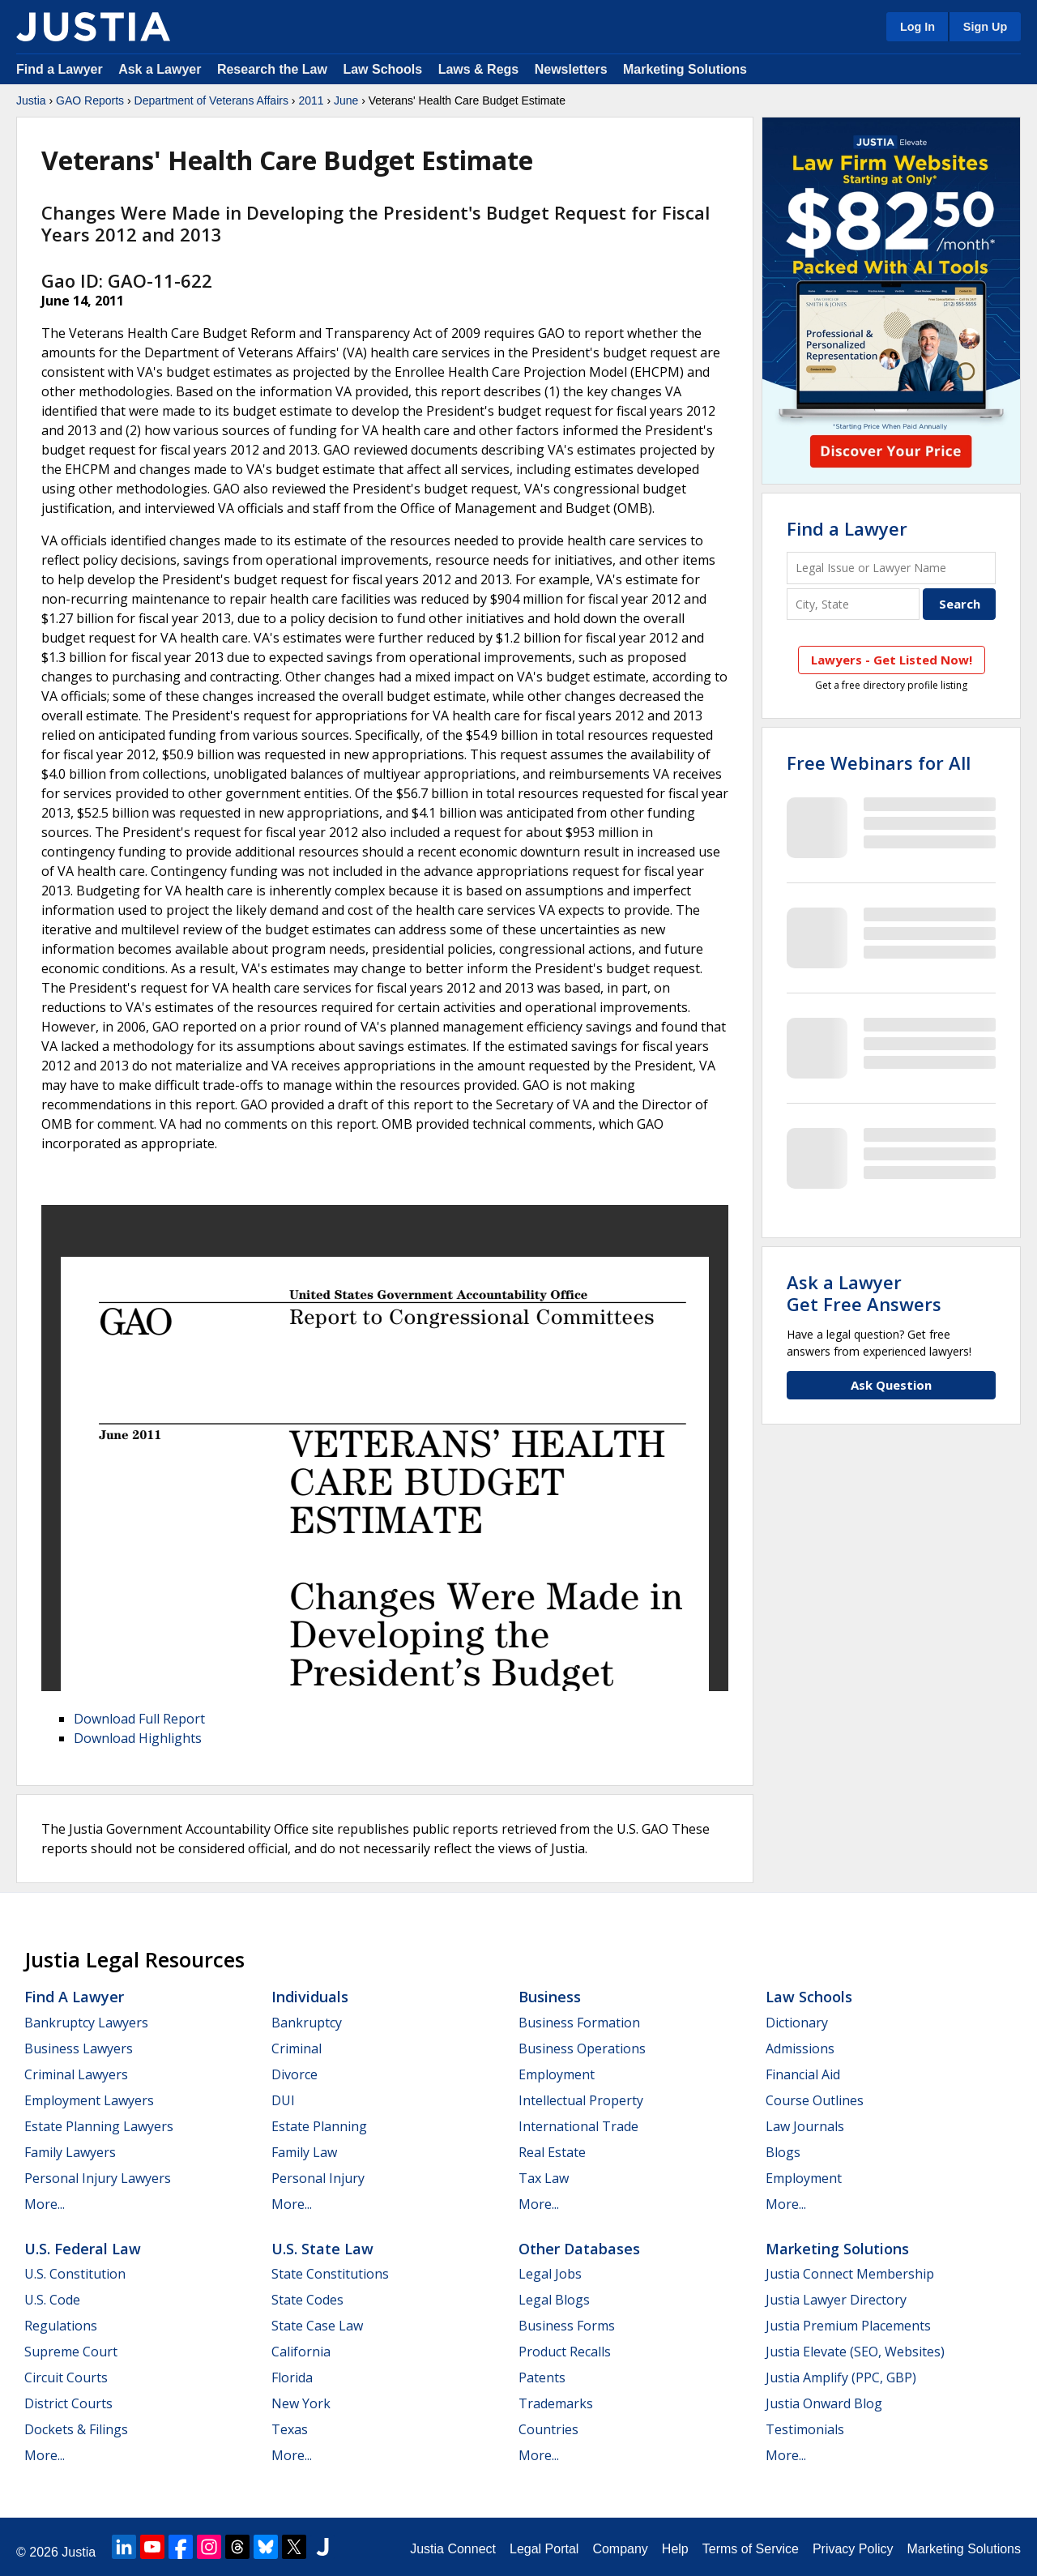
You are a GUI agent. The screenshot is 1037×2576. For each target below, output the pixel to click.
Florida (292, 2377)
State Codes (307, 2300)
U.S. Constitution (75, 2274)
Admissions (800, 2048)
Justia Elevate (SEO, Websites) (855, 2351)
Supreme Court (70, 2351)
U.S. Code (52, 2300)
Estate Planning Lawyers (98, 2126)
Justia (31, 100)
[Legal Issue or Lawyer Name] (891, 567)
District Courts (68, 2403)
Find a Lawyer (59, 69)
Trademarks (555, 2403)
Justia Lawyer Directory (836, 2300)
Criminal (296, 2048)
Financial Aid (803, 2074)
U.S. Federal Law (82, 2248)
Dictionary (797, 2022)
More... (44, 2204)
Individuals (309, 1996)
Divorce (294, 2074)
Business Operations (582, 2048)
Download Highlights (138, 1738)
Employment (556, 2074)
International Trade (578, 2126)
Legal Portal (544, 2549)
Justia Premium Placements (848, 2326)
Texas (289, 2429)
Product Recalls (564, 2351)
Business (549, 1996)
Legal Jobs (550, 2274)
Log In (917, 26)
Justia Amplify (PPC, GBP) (841, 2377)
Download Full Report (139, 1719)
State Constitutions (330, 2274)
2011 (310, 100)
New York (301, 2403)
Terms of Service (750, 2549)
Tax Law (543, 2178)
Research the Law (272, 69)
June (346, 100)
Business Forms (566, 2326)
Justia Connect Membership (850, 2274)
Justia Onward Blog (824, 2403)
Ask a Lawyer (161, 69)
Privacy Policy (853, 2549)
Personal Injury (318, 2178)
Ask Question (891, 1385)
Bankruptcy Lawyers (86, 2022)
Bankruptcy (306, 2022)
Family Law (304, 2152)
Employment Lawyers (89, 2100)
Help (675, 2549)
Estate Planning (319, 2126)
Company (619, 2549)
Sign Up (985, 26)
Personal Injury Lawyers (97, 2178)
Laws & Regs (478, 69)
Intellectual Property (580, 2100)
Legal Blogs (554, 2300)
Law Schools (382, 69)
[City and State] (853, 604)
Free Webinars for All (879, 762)
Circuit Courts (66, 2377)
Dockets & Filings (76, 2429)
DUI (283, 2100)
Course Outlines (815, 2100)
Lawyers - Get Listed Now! (891, 659)
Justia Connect (453, 2549)
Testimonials (805, 2429)
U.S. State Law (322, 2248)
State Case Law (317, 2326)
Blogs (783, 2152)
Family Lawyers (70, 2152)
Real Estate (552, 2152)
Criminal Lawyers (76, 2074)
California (301, 2351)
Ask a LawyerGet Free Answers (864, 1292)
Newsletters (571, 69)
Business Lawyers (78, 2048)
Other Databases (579, 2248)
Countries (548, 2429)
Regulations (60, 2326)
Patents (541, 2377)
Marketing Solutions (685, 69)
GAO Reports (90, 100)
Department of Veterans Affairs (211, 100)
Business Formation (579, 2022)
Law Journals (805, 2126)
